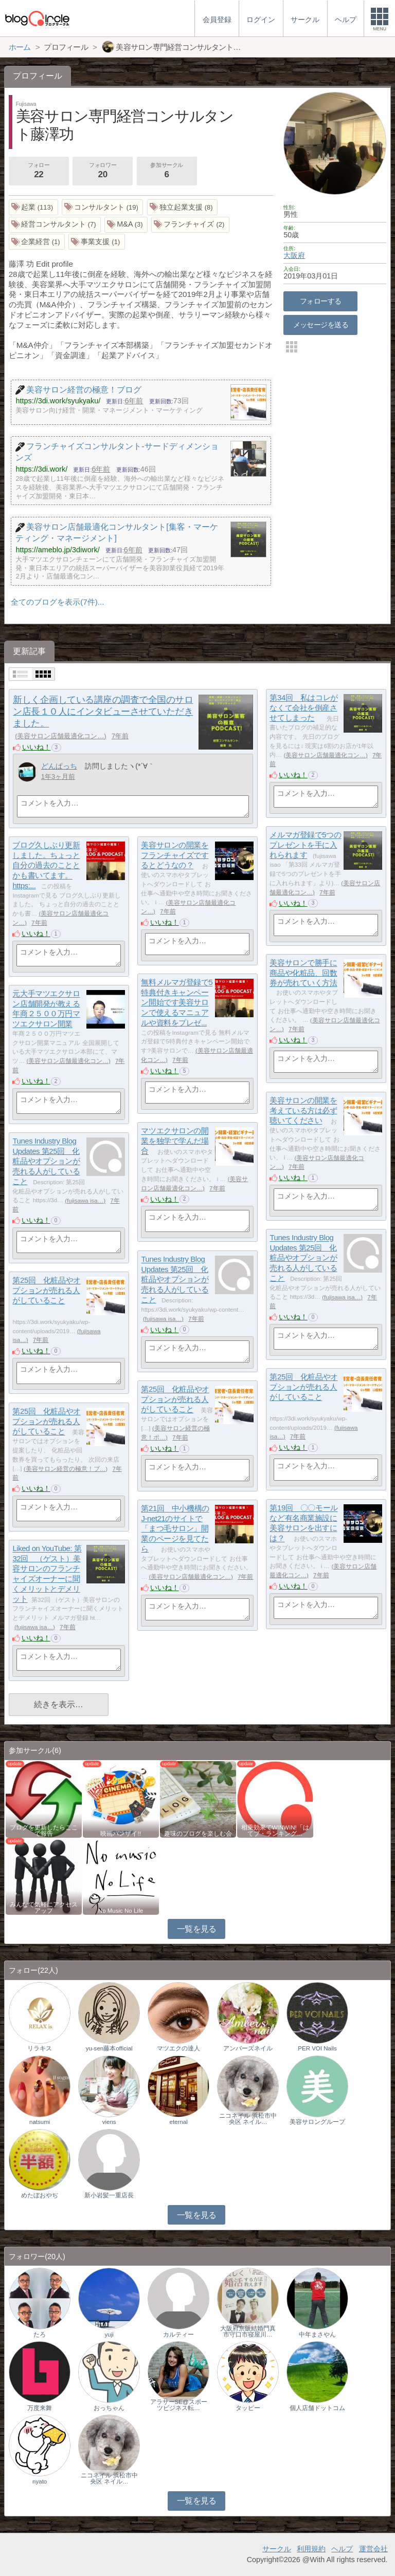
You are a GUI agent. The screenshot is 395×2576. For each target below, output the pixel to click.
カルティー (178, 2334)
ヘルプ (342, 2549)
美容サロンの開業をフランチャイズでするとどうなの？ (174, 855)
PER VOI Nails (317, 2048)
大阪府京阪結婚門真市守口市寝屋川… (248, 2331)
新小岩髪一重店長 (109, 2195)
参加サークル (166, 171)
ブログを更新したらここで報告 (44, 1830)
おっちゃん (109, 2408)
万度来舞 (39, 2408)
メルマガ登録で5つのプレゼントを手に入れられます (305, 845)
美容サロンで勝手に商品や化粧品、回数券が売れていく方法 (303, 973)
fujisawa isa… (85, 1201)
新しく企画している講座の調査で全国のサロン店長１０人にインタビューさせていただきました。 (103, 712)
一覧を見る (197, 1929)
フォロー (38, 171)
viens (109, 2122)
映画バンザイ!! (120, 1834)
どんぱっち (59, 766)
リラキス (39, 2048)
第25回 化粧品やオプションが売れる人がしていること (46, 1290)
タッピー (248, 2408)
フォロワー (102, 171)
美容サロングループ (317, 2122)
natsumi (39, 2122)
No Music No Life (120, 1911)
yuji (108, 2334)
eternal (178, 2122)
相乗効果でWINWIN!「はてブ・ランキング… (275, 1830)
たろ (39, 2334)
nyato (39, 2481)
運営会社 (373, 2549)
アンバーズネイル (248, 2048)
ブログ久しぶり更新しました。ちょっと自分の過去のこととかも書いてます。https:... (46, 865)
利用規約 (311, 2549)
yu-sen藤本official (109, 2048)
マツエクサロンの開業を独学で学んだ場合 (174, 1141)
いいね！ (36, 747)
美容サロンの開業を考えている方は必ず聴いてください (303, 1110)
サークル (276, 2549)
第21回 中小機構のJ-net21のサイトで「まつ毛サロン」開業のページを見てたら (175, 1529)
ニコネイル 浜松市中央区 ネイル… (247, 2119)
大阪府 (294, 255)
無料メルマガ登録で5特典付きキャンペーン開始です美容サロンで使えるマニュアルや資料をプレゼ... (176, 1003)
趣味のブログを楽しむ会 (198, 1834)
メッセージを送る (320, 325)
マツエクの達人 (178, 2048)
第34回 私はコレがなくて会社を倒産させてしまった (303, 708)
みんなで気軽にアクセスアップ (44, 1907)
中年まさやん (317, 2334)
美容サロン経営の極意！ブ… (66, 1469)
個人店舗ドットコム (317, 2408)
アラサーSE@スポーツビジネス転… (178, 2405)
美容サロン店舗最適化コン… (60, 736)
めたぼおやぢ (39, 2195)
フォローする (321, 301)
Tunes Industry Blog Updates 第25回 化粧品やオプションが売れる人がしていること (46, 1161)
